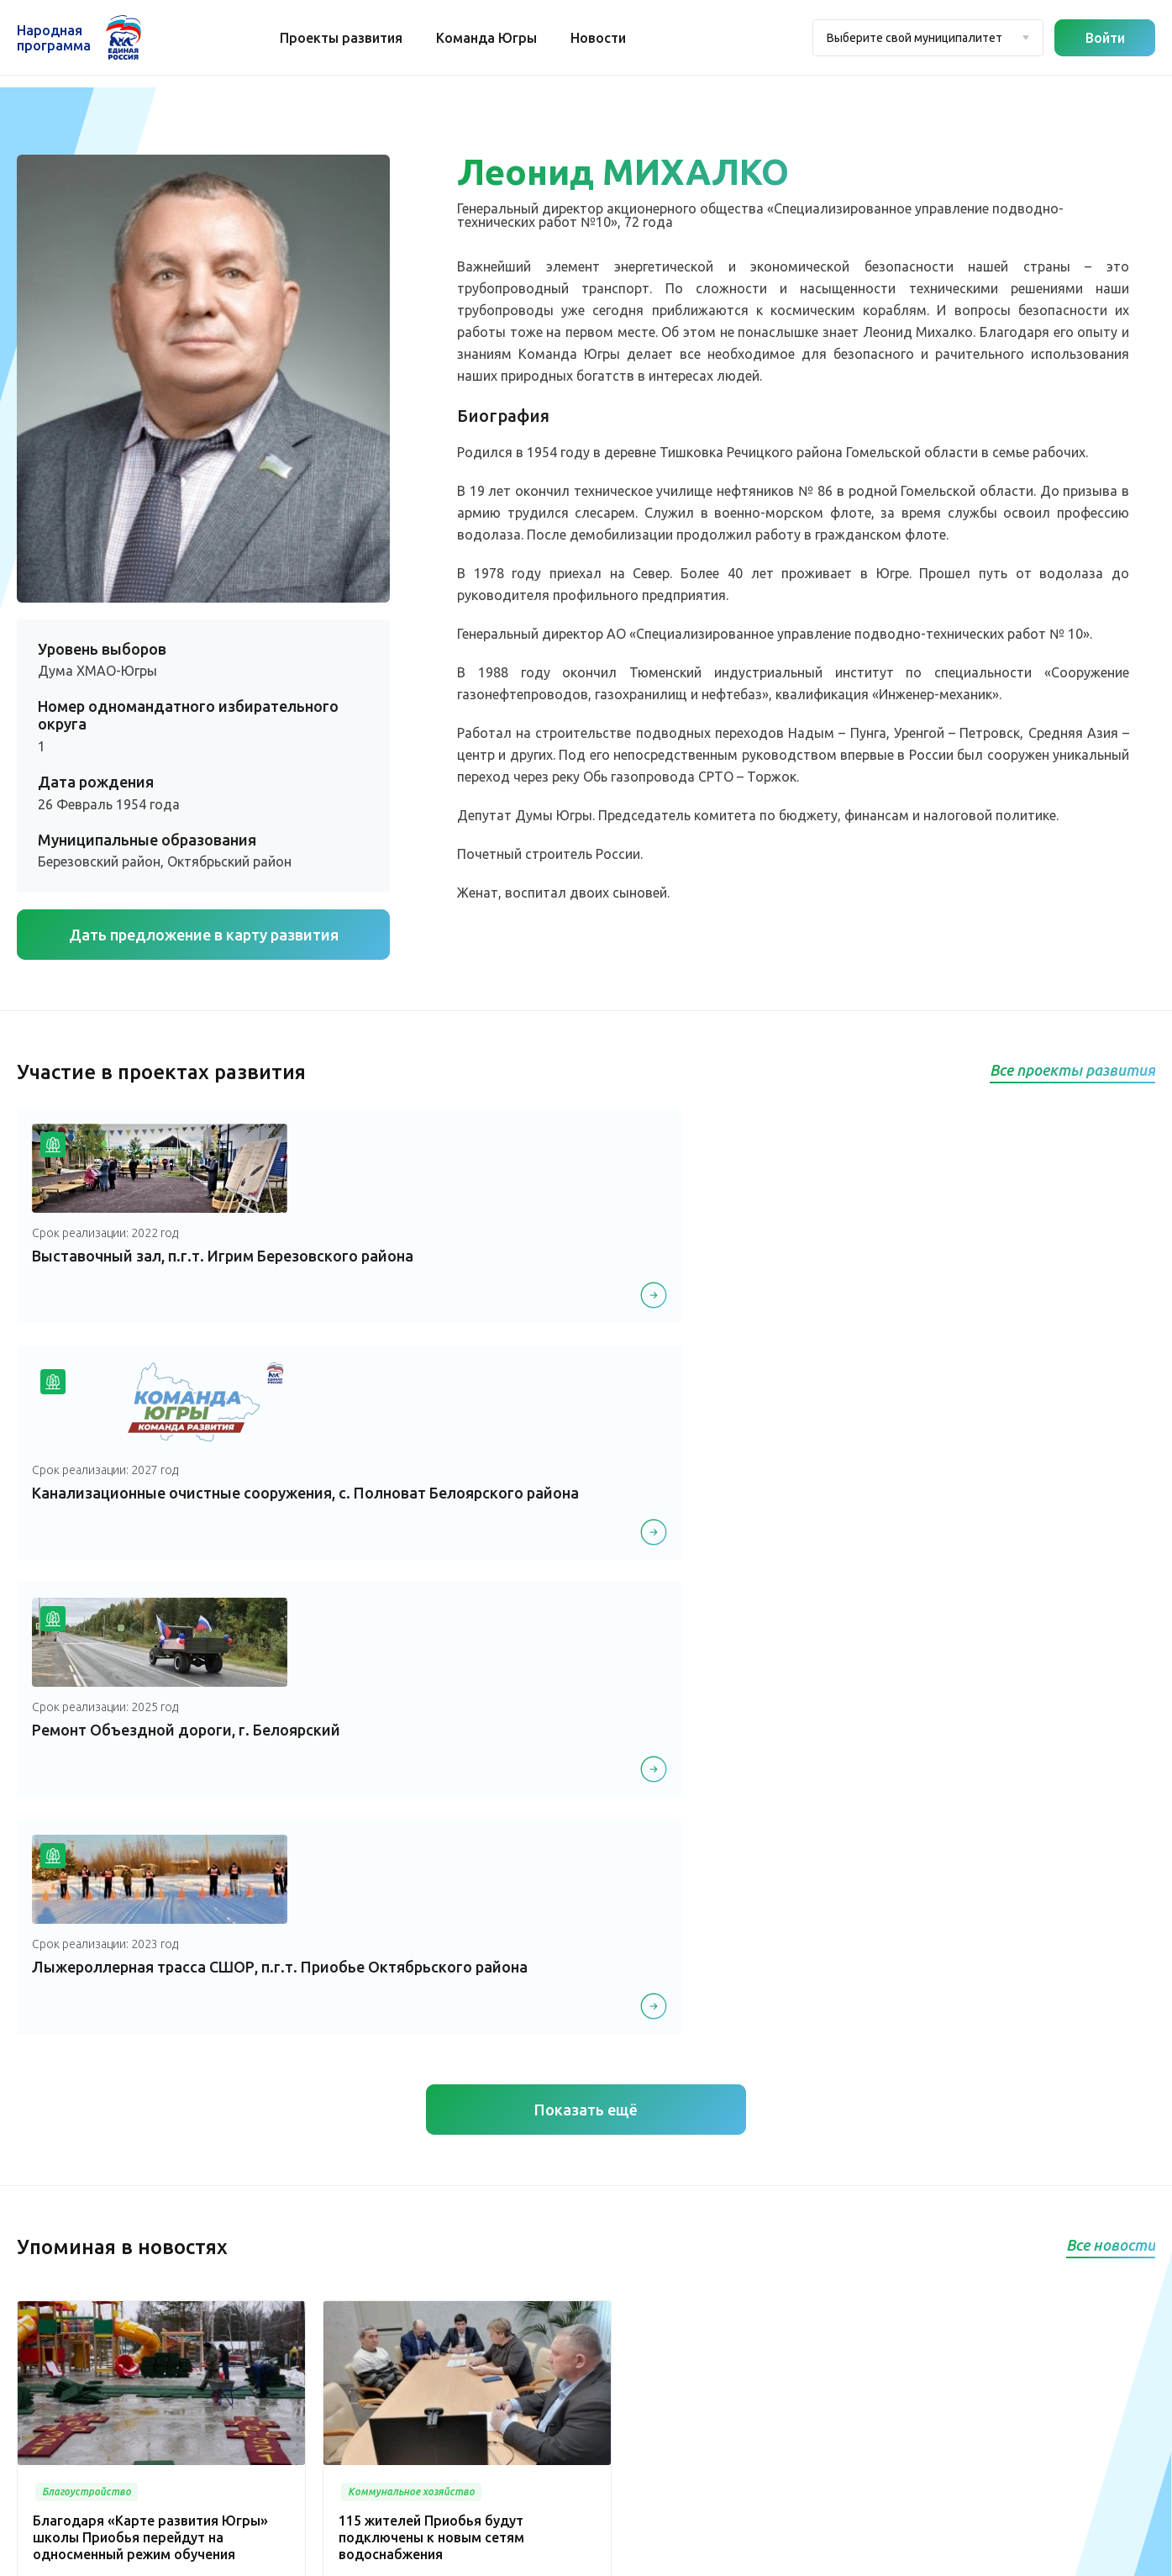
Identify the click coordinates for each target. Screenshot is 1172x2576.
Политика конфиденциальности (581, 2553)
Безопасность (608, 2290)
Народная (54, 38)
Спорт (416, 2320)
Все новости (1110, 1567)
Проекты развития (347, 37)
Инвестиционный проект (471, 2421)
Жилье (419, 2396)
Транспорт (597, 2239)
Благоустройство (617, 2138)
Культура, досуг (612, 2188)
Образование (606, 2264)
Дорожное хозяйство (462, 2345)
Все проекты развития (1072, 1069)
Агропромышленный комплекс (489, 2446)
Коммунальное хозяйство (642, 2213)
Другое (420, 2472)
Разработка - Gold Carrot (1088, 2553)
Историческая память (463, 2371)
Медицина (598, 2163)
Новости (604, 37)
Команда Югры (492, 37)
